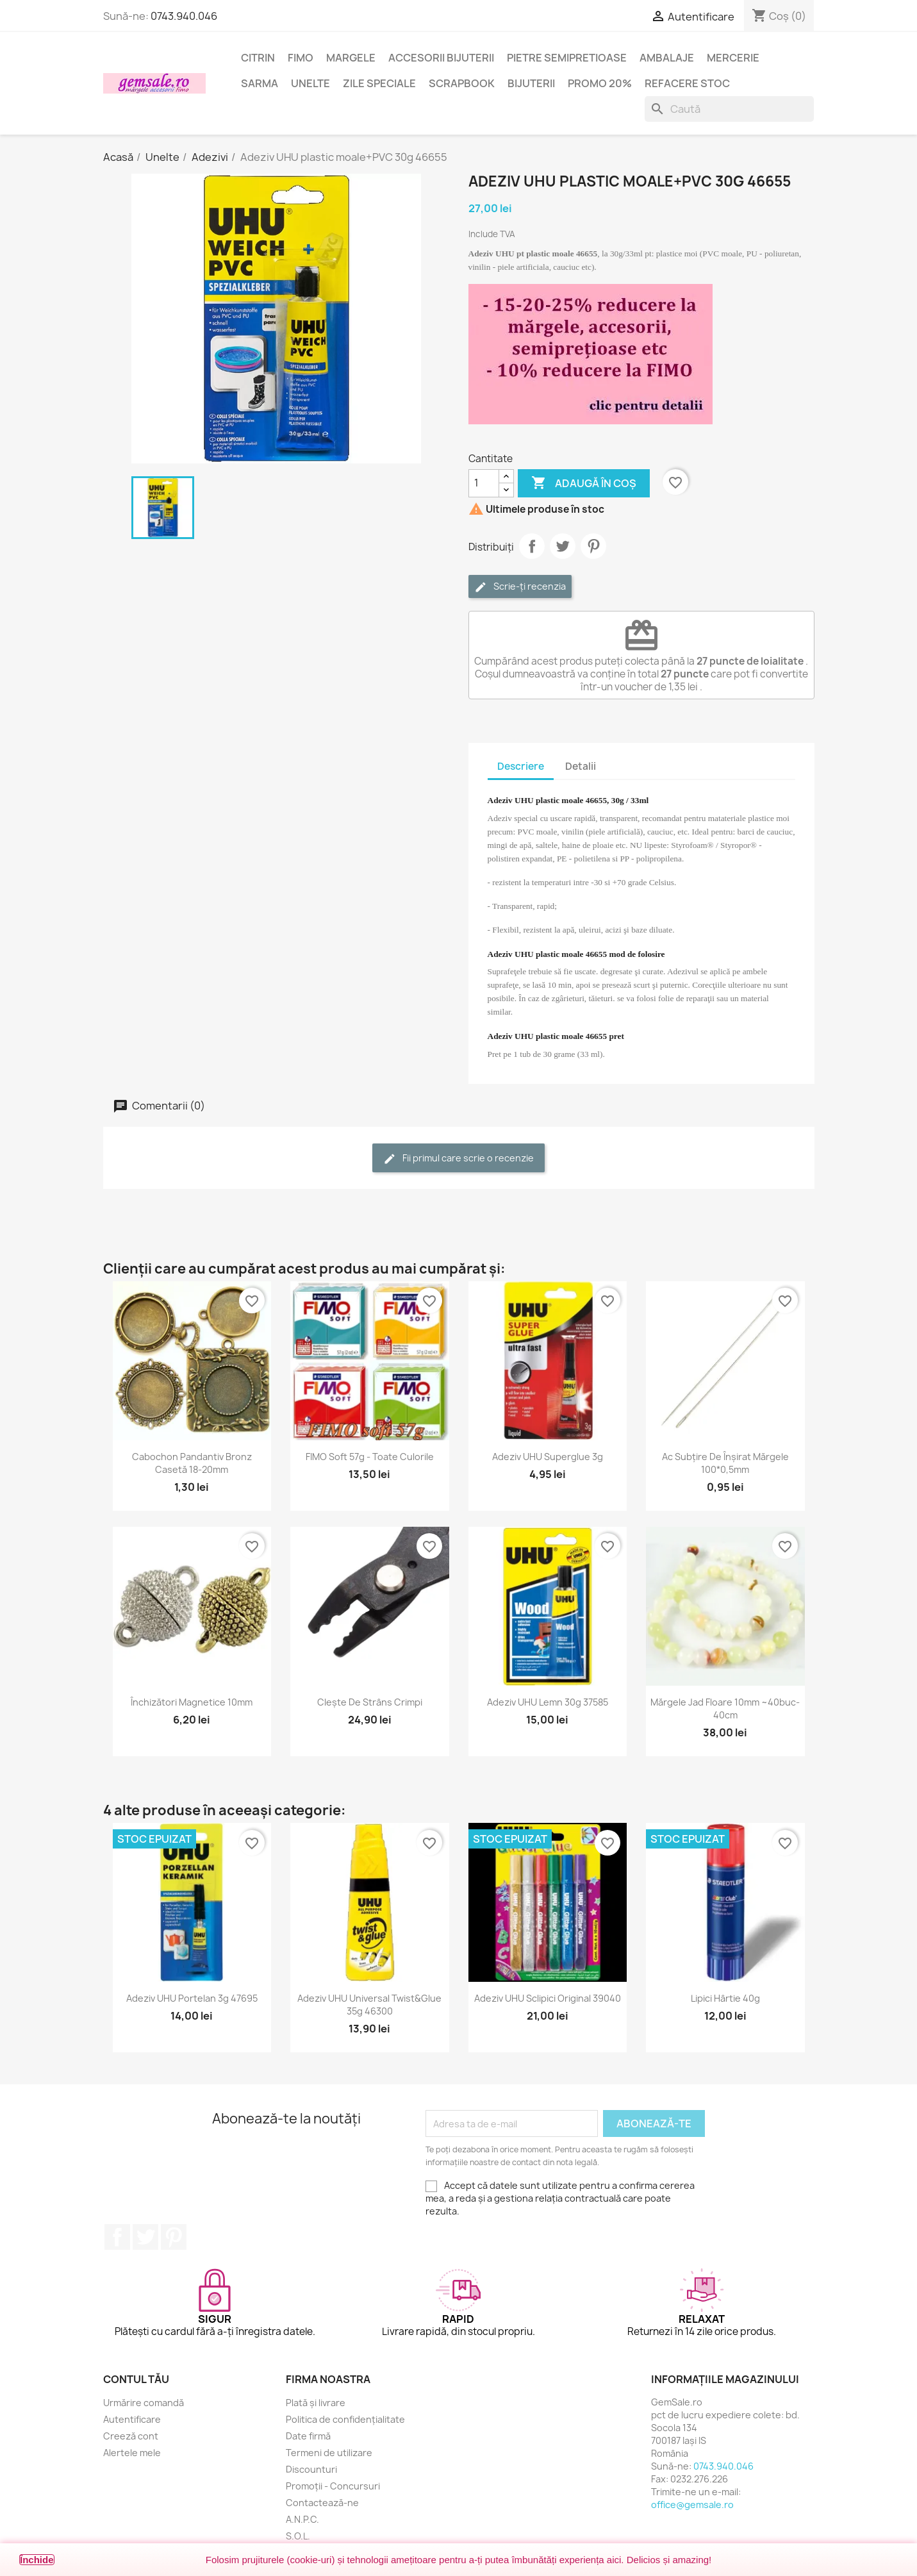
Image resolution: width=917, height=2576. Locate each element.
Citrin (258, 58)
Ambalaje (667, 58)
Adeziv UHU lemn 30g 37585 (547, 1702)
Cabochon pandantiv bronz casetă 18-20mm (192, 1462)
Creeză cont (130, 2436)
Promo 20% (600, 83)
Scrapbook (462, 83)
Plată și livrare (315, 2403)
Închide (37, 2559)
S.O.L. (298, 2536)
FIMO (300, 58)
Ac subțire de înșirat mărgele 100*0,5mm (725, 1462)
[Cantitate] (483, 483)
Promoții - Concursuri (333, 2486)
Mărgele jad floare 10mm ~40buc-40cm (725, 1708)
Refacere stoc (687, 83)
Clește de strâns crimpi (369, 1702)
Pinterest (593, 546)
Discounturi (311, 2469)
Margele (351, 58)
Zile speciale (379, 83)
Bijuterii (531, 83)
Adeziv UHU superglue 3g (547, 1456)
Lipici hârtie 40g (725, 1998)
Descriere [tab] (520, 766)
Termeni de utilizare (329, 2453)
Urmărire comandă (143, 2403)
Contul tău (136, 2379)
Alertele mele (132, 2453)
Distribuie (532, 546)
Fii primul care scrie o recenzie (458, 1158)
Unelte (310, 83)
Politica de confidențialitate (345, 2419)
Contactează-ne (322, 2503)
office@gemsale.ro (692, 2504)
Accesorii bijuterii (441, 58)
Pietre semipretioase (567, 58)
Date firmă (308, 2436)
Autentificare (132, 2419)
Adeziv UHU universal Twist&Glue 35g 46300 (369, 2004)
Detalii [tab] (580, 766)
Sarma (259, 83)
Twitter (145, 2237)
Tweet (562, 546)
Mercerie (733, 58)
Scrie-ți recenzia (520, 587)
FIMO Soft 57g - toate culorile (370, 1456)
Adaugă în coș (583, 483)
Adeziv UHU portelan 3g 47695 (192, 1998)
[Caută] (729, 109)
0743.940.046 (184, 16)
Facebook (117, 2237)
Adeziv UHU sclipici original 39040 (547, 1998)
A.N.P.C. (302, 2519)
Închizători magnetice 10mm (191, 1702)
